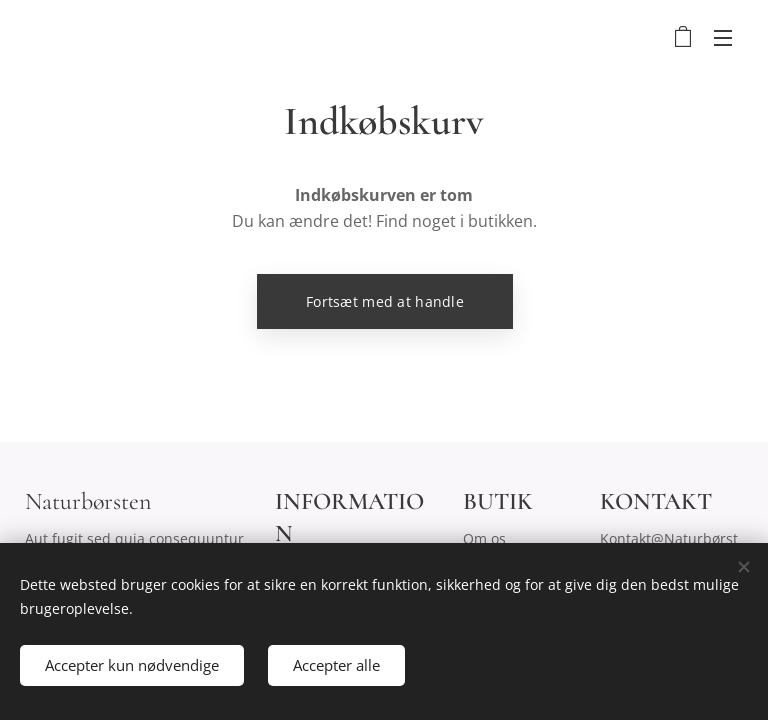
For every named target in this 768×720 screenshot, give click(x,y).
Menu (723, 38)
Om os (484, 538)
